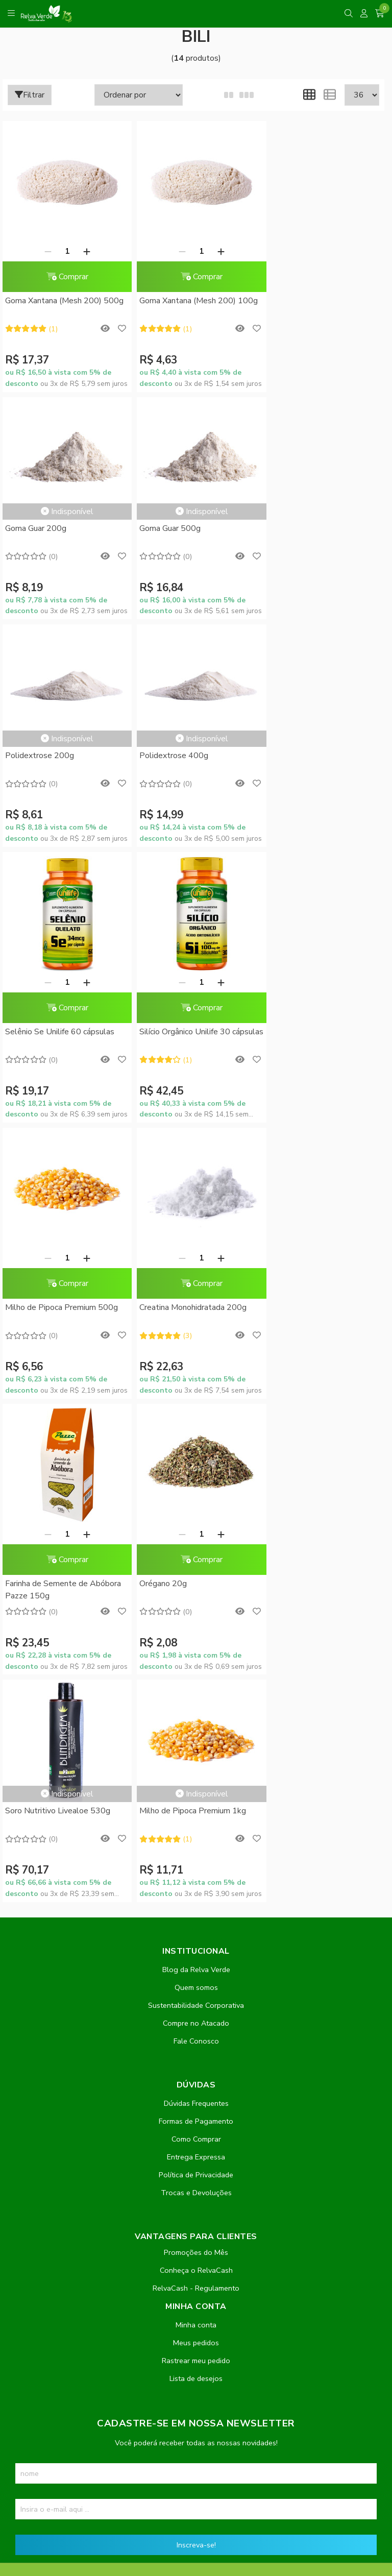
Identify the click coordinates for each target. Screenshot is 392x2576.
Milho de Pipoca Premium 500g (319, 804)
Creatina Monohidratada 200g (58, 1080)
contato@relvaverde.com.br (92, 2294)
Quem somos (196, 1484)
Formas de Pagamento (196, 1618)
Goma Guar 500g (35, 528)
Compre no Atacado (196, 1520)
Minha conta (196, 1821)
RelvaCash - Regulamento (196, 1785)
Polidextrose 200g (168, 528)
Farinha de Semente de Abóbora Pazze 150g (192, 1086)
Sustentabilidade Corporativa (196, 1502)
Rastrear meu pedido (196, 1857)
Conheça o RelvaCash (196, 1767)
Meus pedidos (196, 1839)
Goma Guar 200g (293, 252)
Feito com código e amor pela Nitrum (196, 2494)
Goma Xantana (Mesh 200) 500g (64, 300)
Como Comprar (196, 1636)
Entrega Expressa (196, 1653)
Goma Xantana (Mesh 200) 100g (193, 300)
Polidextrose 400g (297, 528)
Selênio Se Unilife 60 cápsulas (59, 804)
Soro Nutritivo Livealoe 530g (57, 1307)
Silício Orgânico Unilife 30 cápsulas (179, 810)
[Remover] (45, 251)
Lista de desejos (196, 1875)
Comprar (64, 276)
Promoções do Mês (196, 1749)
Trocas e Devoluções (196, 1689)
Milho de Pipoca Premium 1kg (187, 1307)
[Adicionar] (83, 251)
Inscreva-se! (196, 2041)
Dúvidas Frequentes (196, 1600)
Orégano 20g (286, 1080)
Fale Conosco (196, 1538)
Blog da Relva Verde (196, 1466)
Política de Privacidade (196, 1671)
